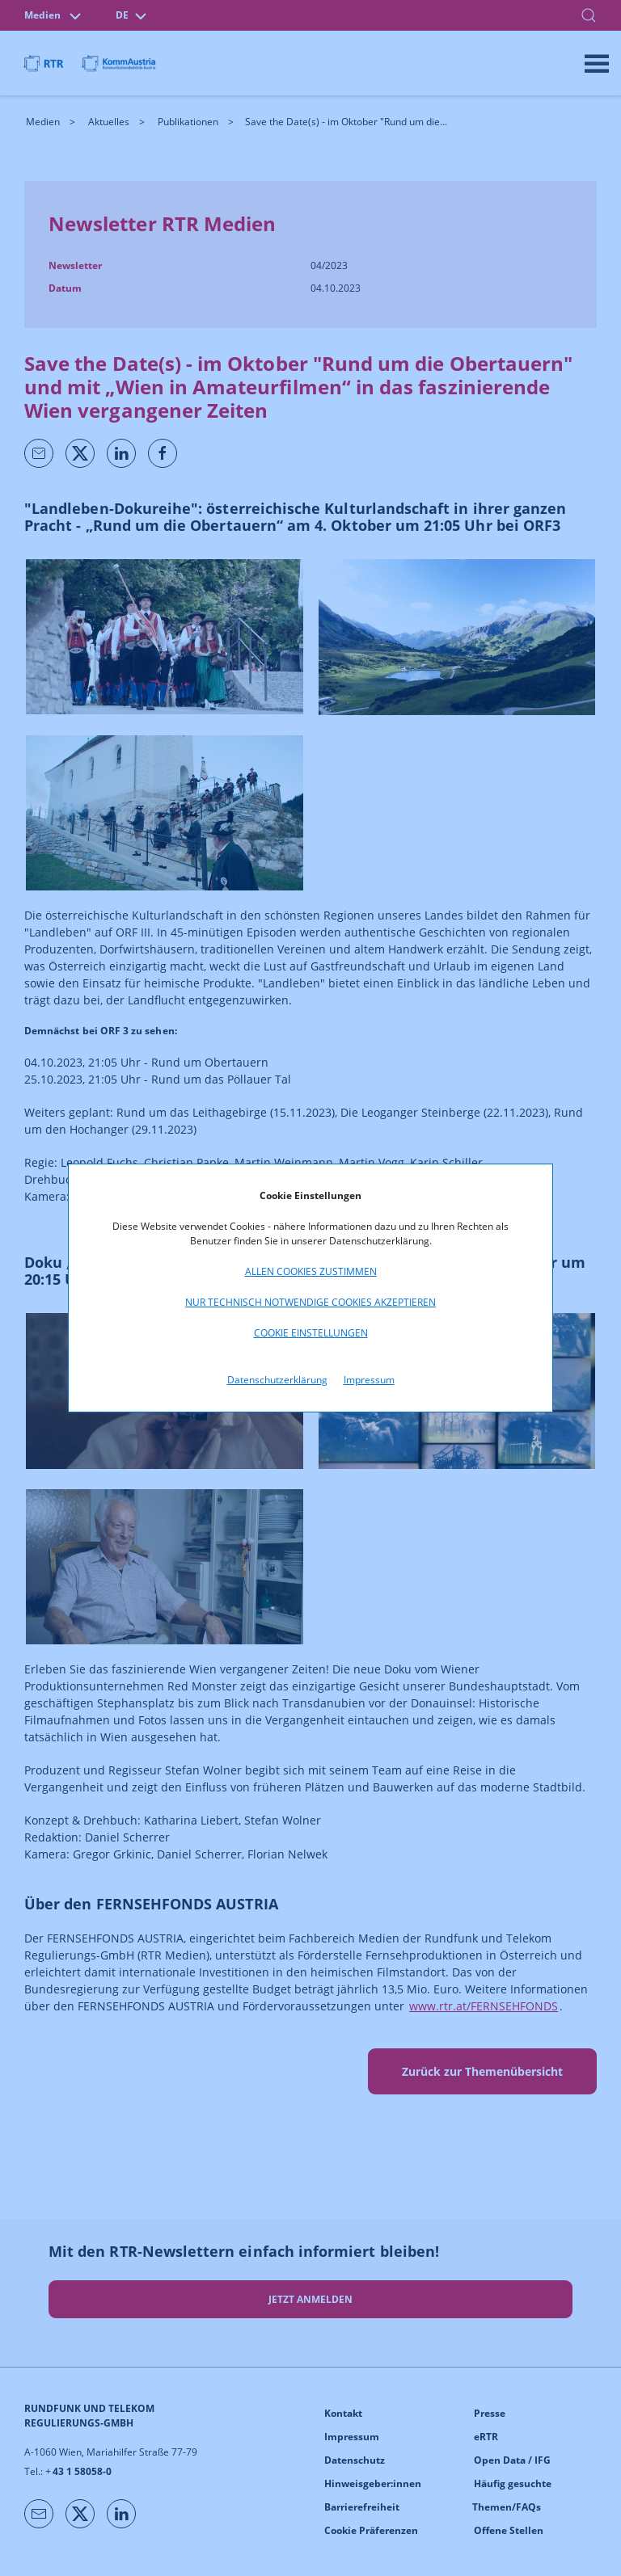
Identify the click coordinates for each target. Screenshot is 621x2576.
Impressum (369, 1380)
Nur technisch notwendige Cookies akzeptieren (310, 1302)
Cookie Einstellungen (311, 1333)
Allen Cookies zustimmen (311, 1271)
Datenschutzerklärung (277, 1380)
